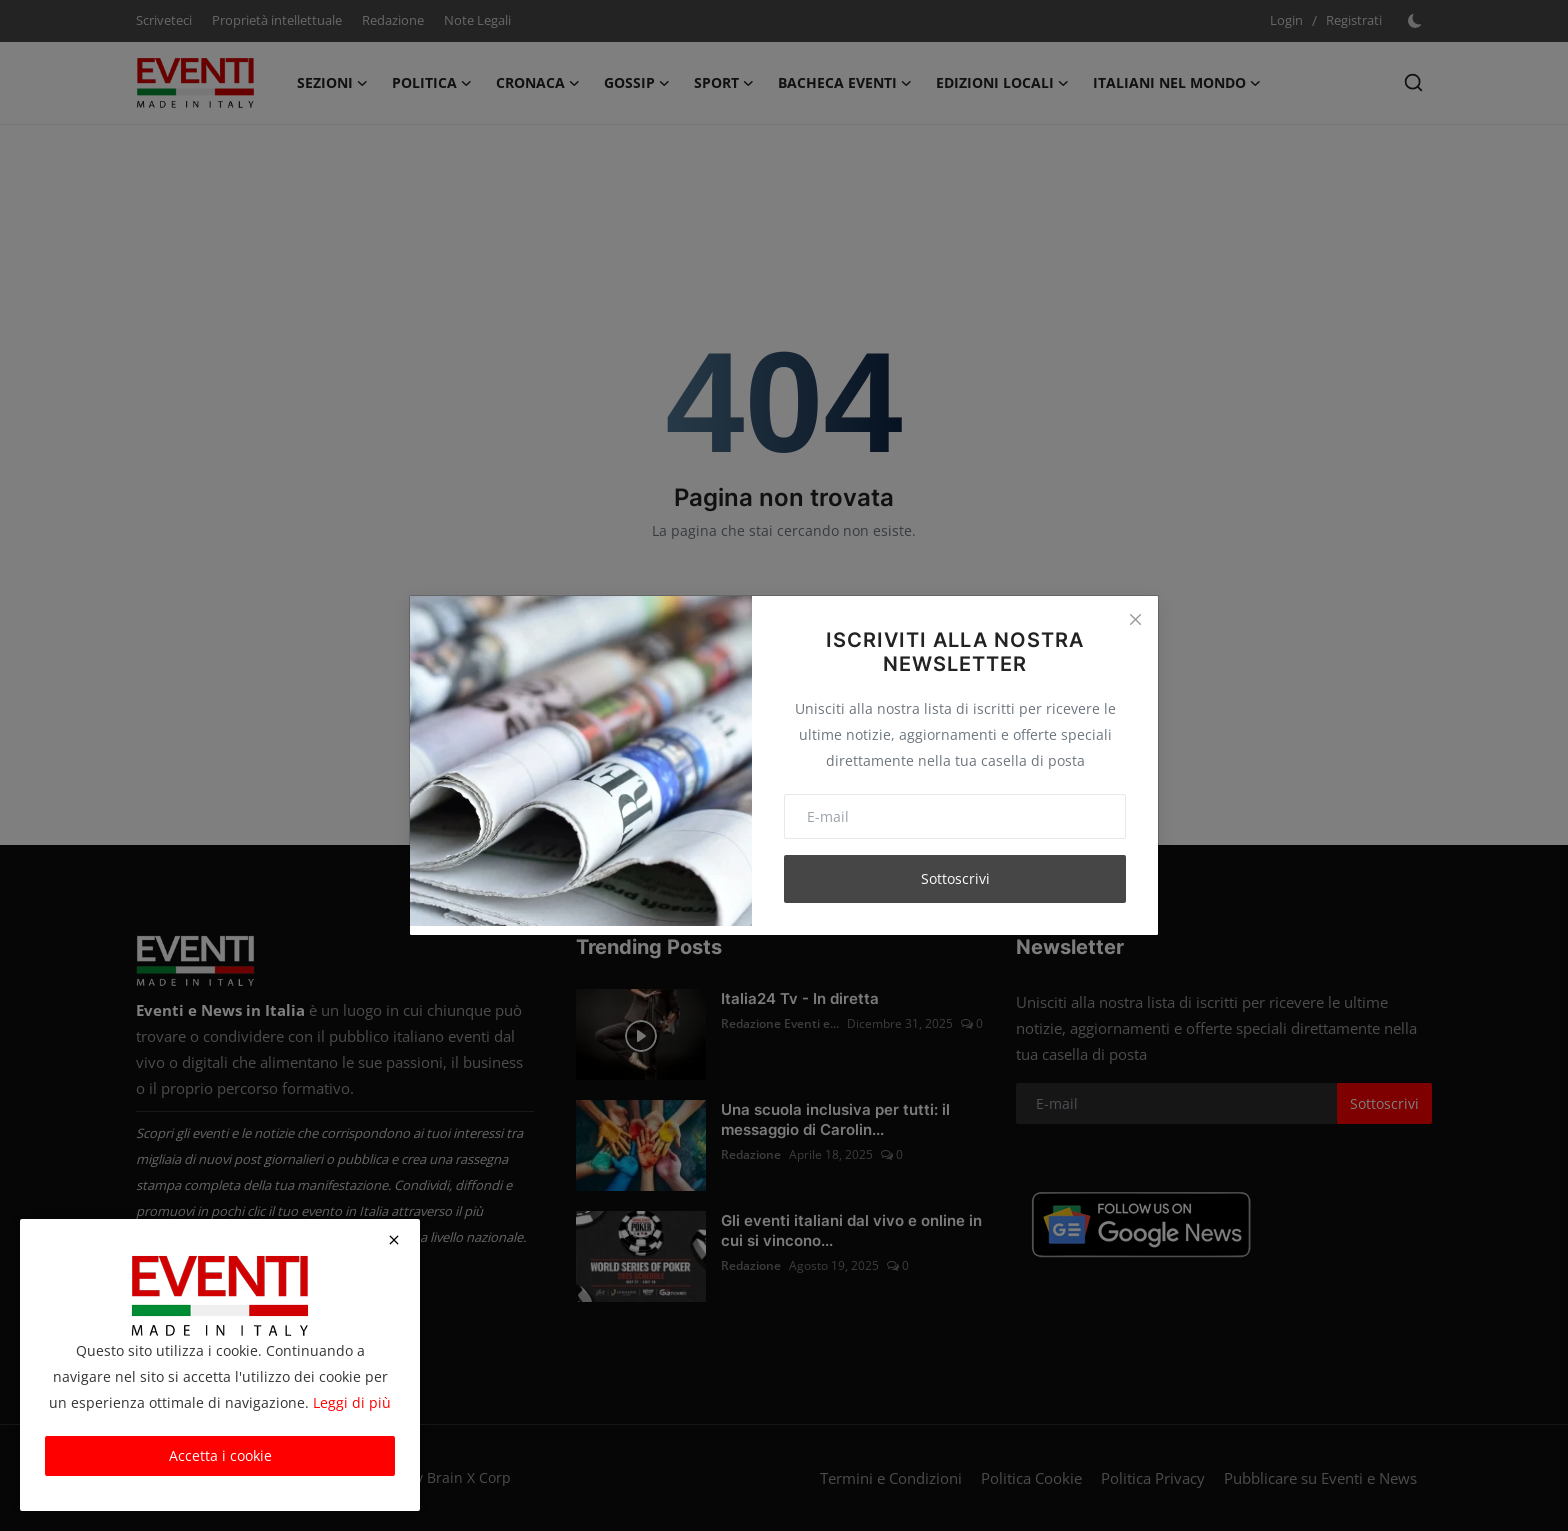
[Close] (1135, 619)
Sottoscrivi (955, 878)
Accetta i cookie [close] (220, 1455)
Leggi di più (352, 1402)
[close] (394, 1240)
